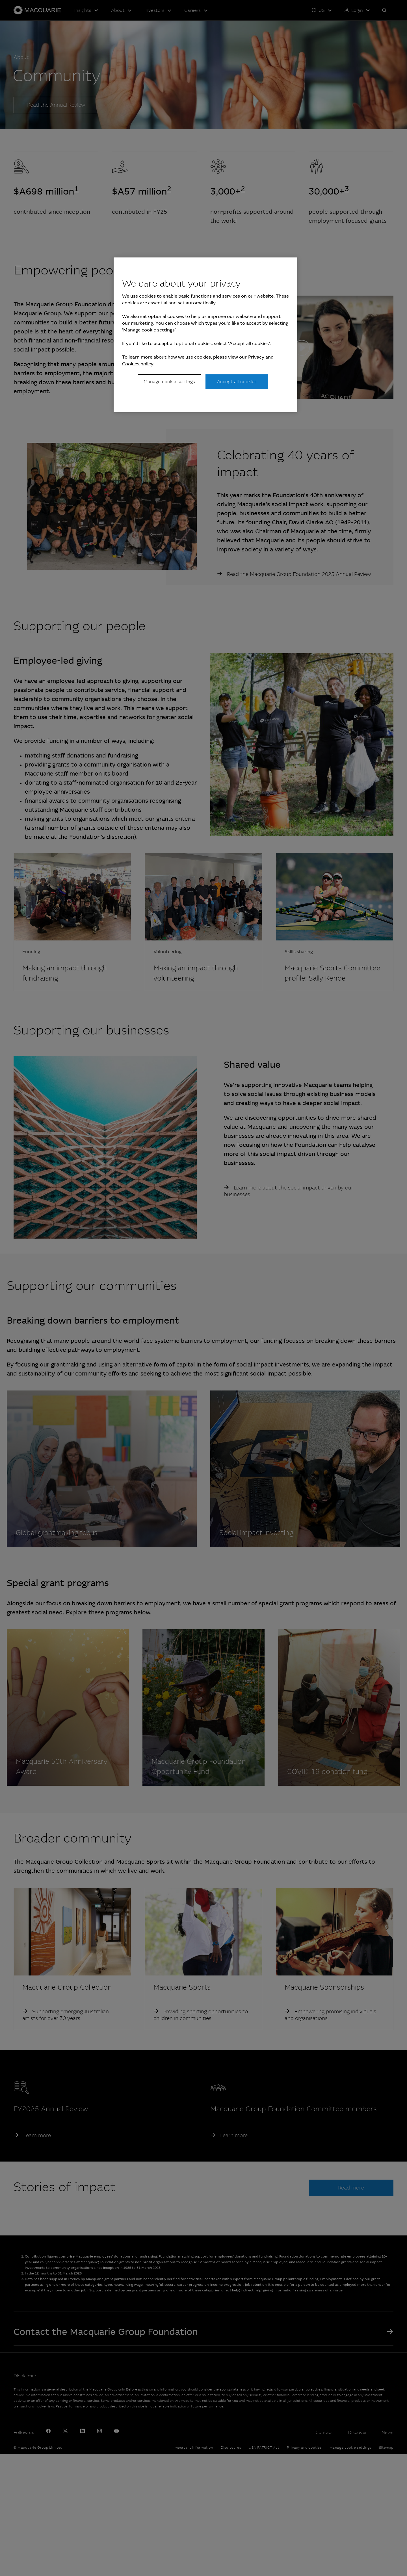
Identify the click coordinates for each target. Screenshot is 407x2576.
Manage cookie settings (169, 382)
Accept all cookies (237, 382)
